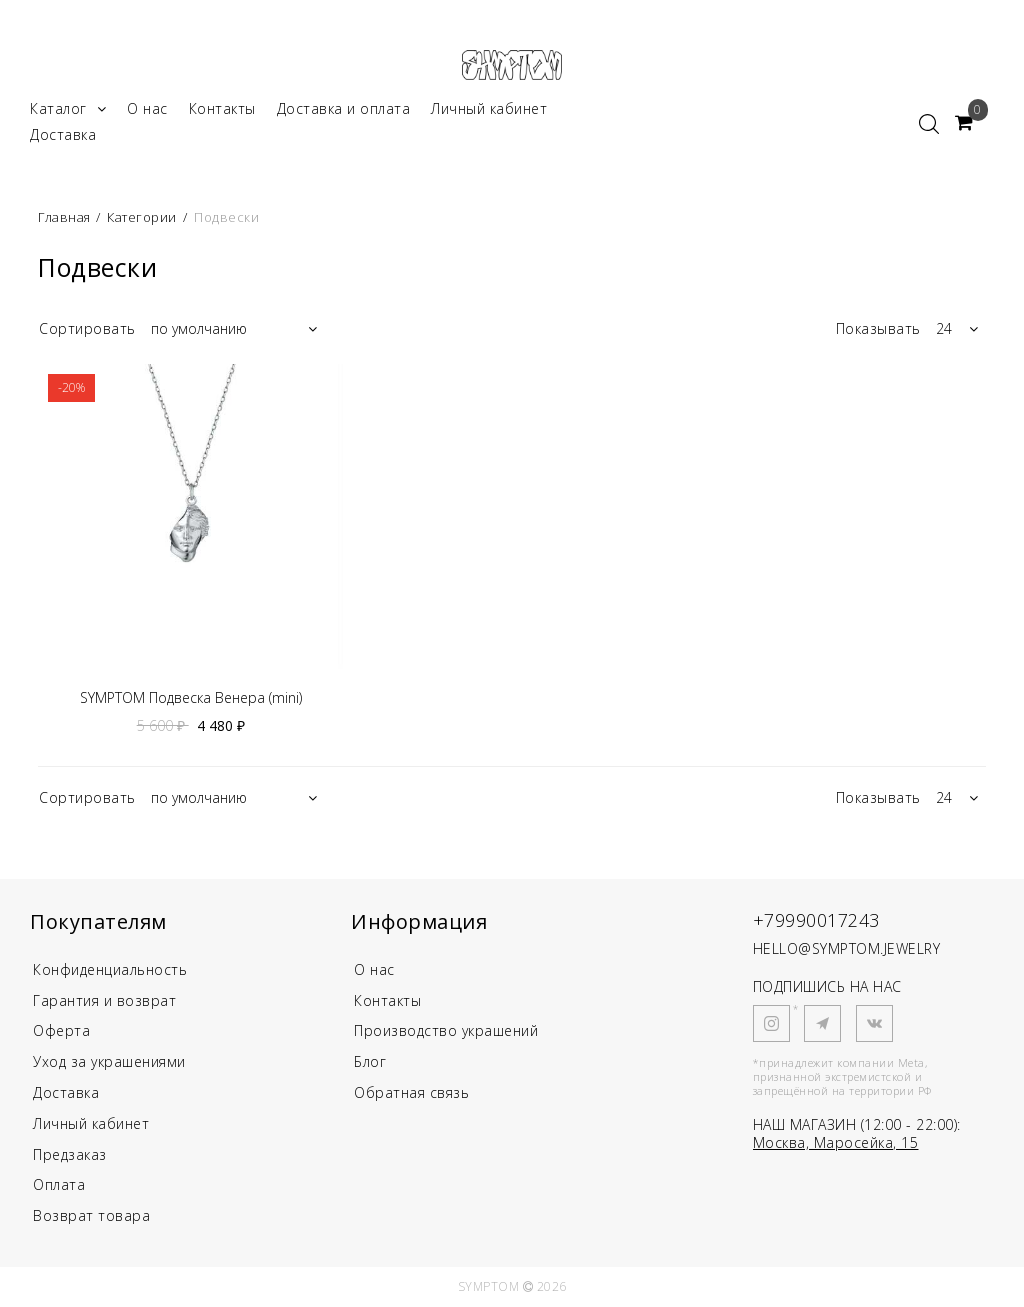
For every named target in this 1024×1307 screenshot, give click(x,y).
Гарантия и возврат (104, 1000)
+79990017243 (816, 920)
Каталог (68, 108)
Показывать (878, 328)
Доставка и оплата (344, 108)
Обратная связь (411, 1092)
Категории (142, 217)
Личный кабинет (489, 108)
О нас (147, 108)
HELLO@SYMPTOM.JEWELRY (847, 948)
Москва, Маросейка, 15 (836, 1142)
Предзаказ (70, 1154)
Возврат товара (91, 1215)
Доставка (63, 134)
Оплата (59, 1184)
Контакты (222, 108)
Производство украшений (446, 1030)
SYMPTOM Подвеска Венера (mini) (191, 698)
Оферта (61, 1030)
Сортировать (87, 328)
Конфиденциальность (110, 969)
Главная (66, 217)
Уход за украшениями (109, 1061)
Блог (370, 1061)
